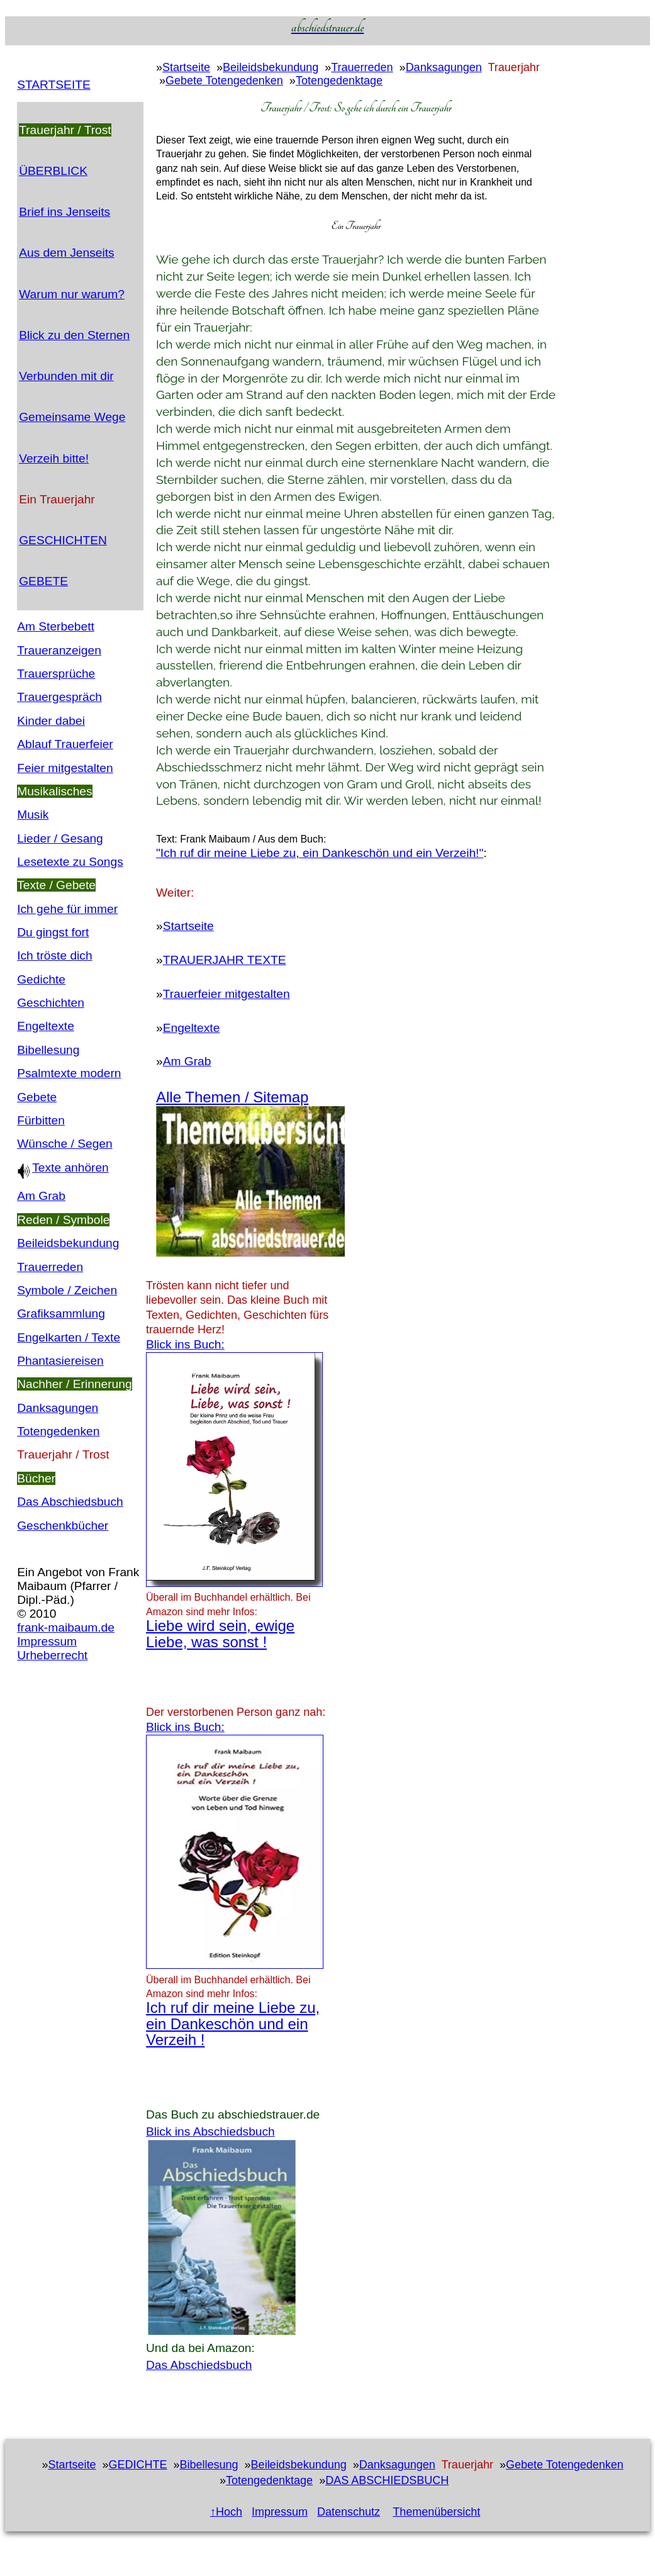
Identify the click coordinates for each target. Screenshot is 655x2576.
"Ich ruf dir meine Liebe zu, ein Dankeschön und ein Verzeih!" (319, 853)
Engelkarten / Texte (68, 1337)
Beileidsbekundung (68, 1243)
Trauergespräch (59, 696)
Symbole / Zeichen (67, 1290)
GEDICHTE (137, 2464)
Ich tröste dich (54, 955)
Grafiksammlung (61, 1313)
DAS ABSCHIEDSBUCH (387, 2480)
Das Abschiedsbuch (70, 1501)
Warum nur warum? (72, 294)
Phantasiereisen (60, 1360)
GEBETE (43, 581)
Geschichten (50, 1002)
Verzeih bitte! (54, 458)
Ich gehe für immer (67, 909)
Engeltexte (45, 1026)
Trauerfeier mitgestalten (226, 993)
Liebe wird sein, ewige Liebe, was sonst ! (220, 1633)
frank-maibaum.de (66, 1627)
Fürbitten (41, 1120)
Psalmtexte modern (69, 1073)
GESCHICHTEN (63, 540)
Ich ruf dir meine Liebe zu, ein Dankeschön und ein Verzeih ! (233, 2023)
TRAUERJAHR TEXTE (224, 959)
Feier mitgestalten (65, 768)
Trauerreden (50, 1267)
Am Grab (41, 1195)
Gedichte (41, 979)
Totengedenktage (339, 80)
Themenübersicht (436, 2512)
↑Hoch (226, 2512)
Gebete (37, 1097)
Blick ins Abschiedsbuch (210, 2131)
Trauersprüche (56, 673)
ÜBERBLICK (53, 170)
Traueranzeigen (59, 650)
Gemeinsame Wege (72, 416)
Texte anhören (63, 1167)
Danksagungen (57, 1407)
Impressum (47, 1641)
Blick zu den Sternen (74, 335)
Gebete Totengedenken (224, 80)
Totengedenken (58, 1431)
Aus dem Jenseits (66, 252)
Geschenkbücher (62, 1525)
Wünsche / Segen (64, 1143)
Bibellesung (48, 1049)
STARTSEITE (54, 84)
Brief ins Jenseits (64, 211)
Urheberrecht (52, 1655)
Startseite (186, 67)
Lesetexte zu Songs (70, 861)
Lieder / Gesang (60, 838)
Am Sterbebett (55, 626)
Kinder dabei (51, 720)
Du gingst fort (53, 932)
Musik (32, 814)
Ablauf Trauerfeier (65, 744)
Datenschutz (348, 2512)
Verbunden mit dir (66, 376)
